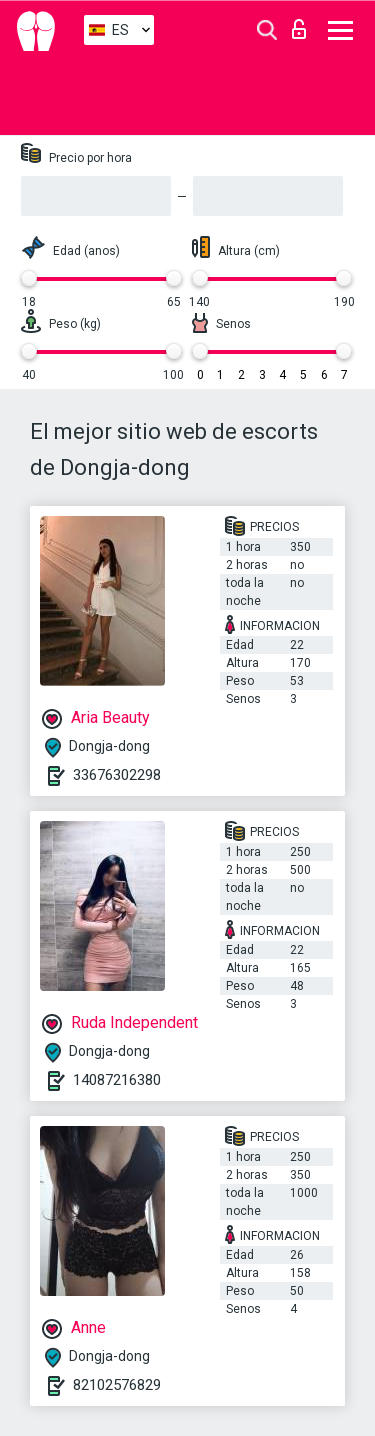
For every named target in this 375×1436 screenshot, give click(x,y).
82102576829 (117, 1385)
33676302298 (117, 775)
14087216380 (117, 1080)
